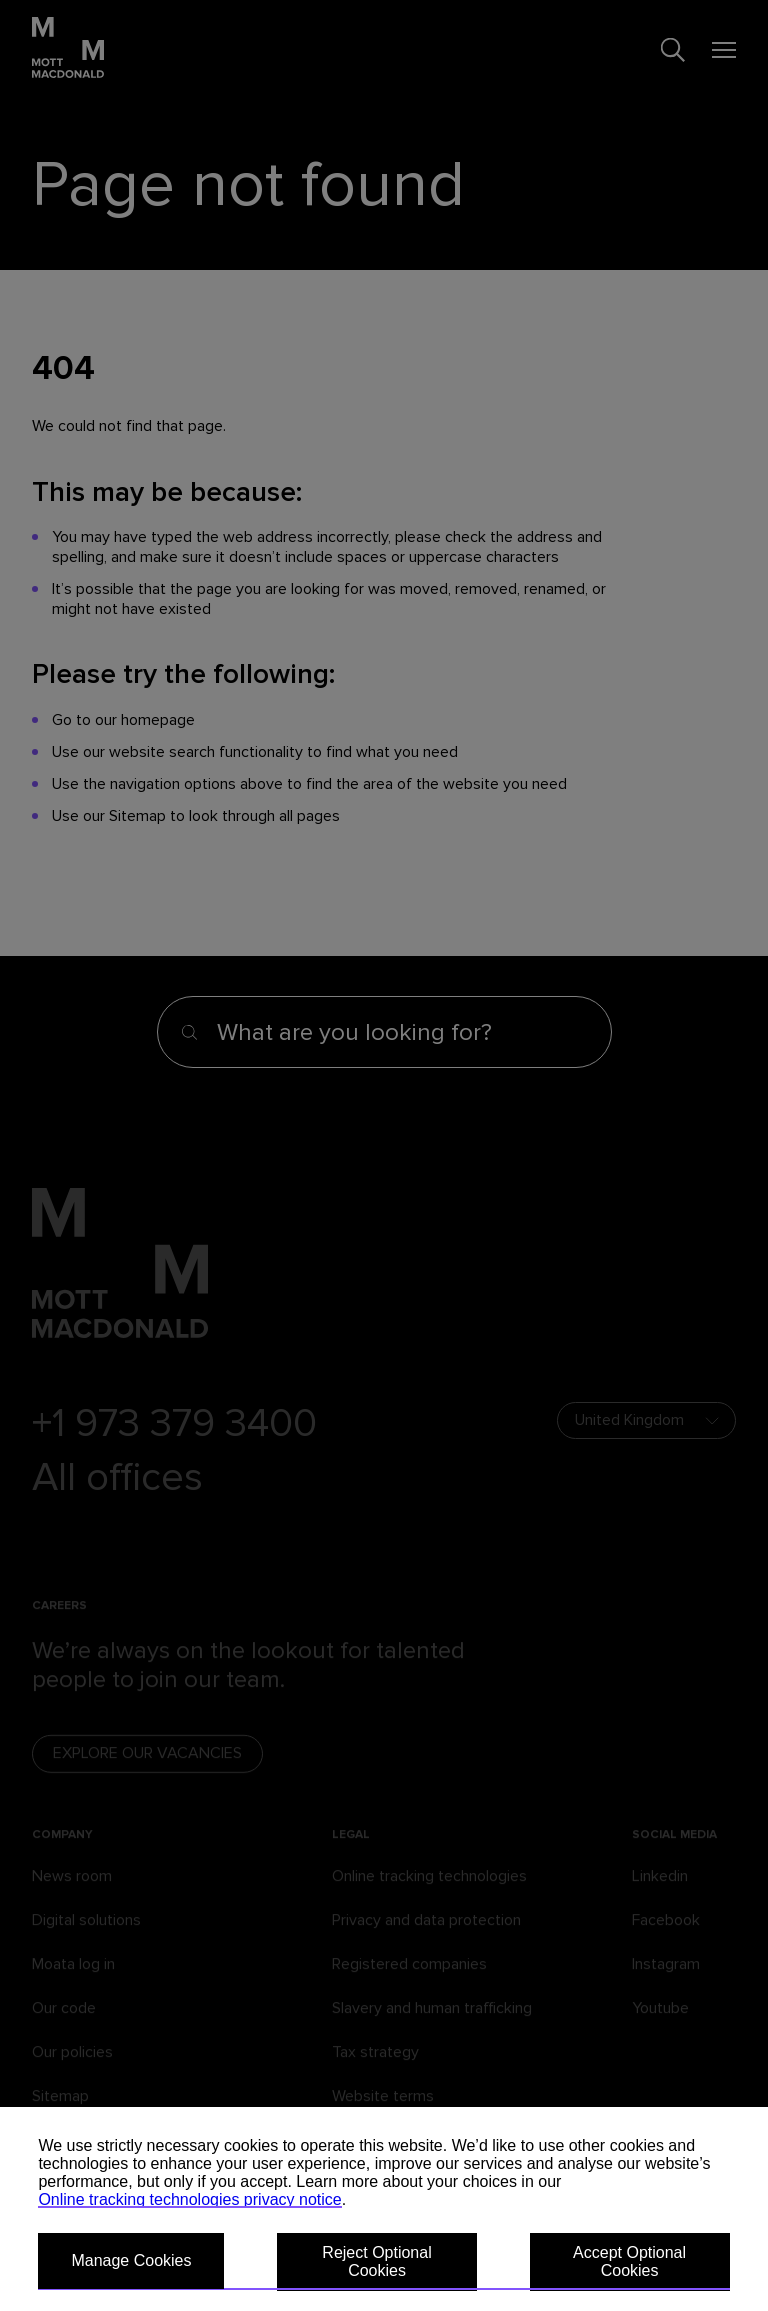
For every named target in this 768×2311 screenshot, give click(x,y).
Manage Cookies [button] (131, 2260)
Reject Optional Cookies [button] (376, 2261)
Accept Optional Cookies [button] (629, 2261)
